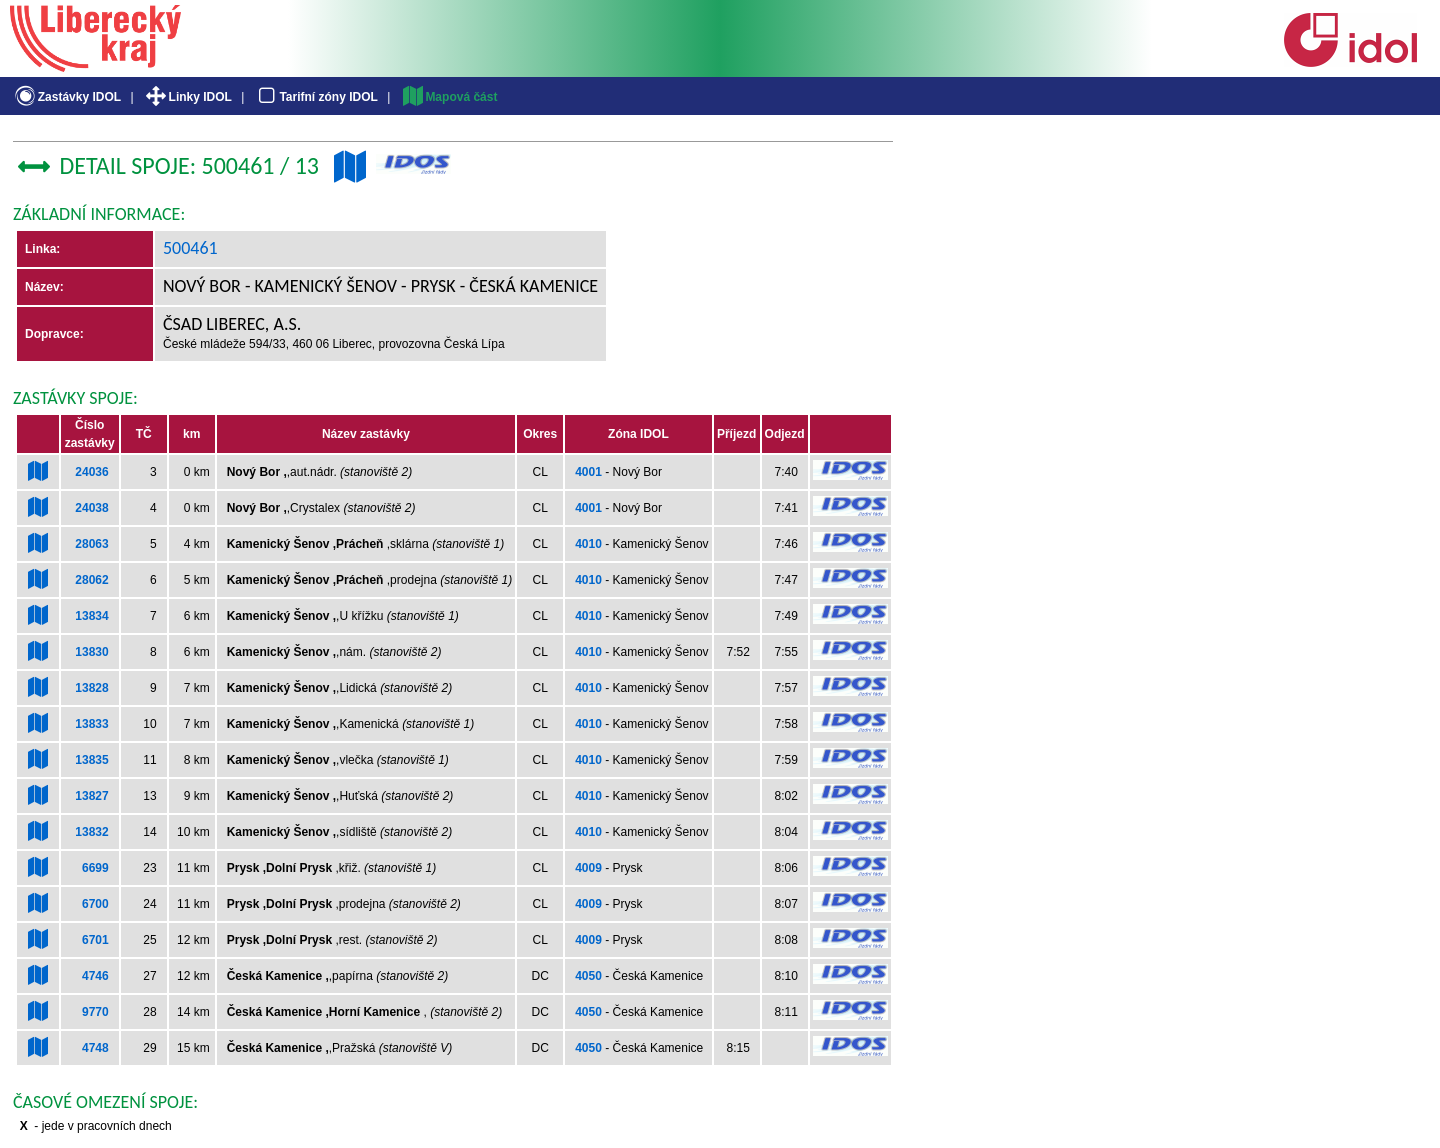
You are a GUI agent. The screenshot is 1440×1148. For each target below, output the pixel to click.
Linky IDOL (187, 97)
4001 (588, 472)
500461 (190, 248)
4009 (588, 868)
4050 (588, 976)
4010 (588, 544)
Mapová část (449, 97)
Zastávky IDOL (66, 97)
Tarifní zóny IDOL (316, 97)
